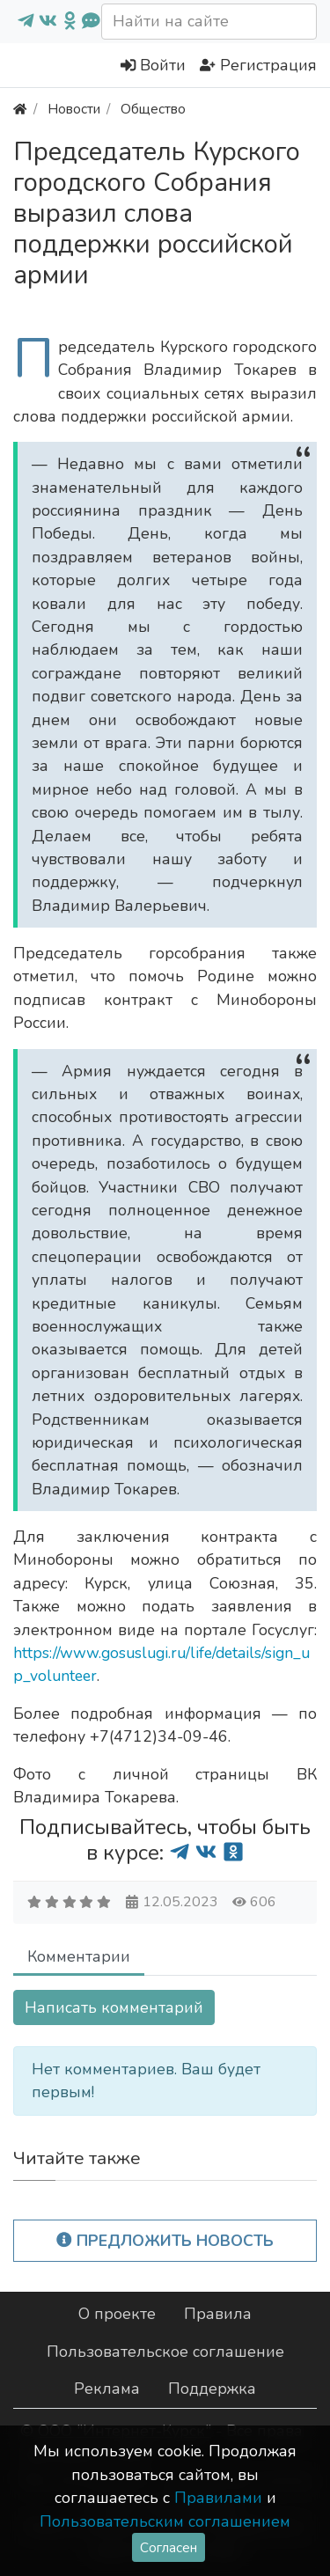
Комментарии (78, 1956)
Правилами (218, 2497)
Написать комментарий (114, 2007)
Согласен (168, 2547)
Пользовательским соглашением (165, 2521)
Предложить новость (165, 2240)
